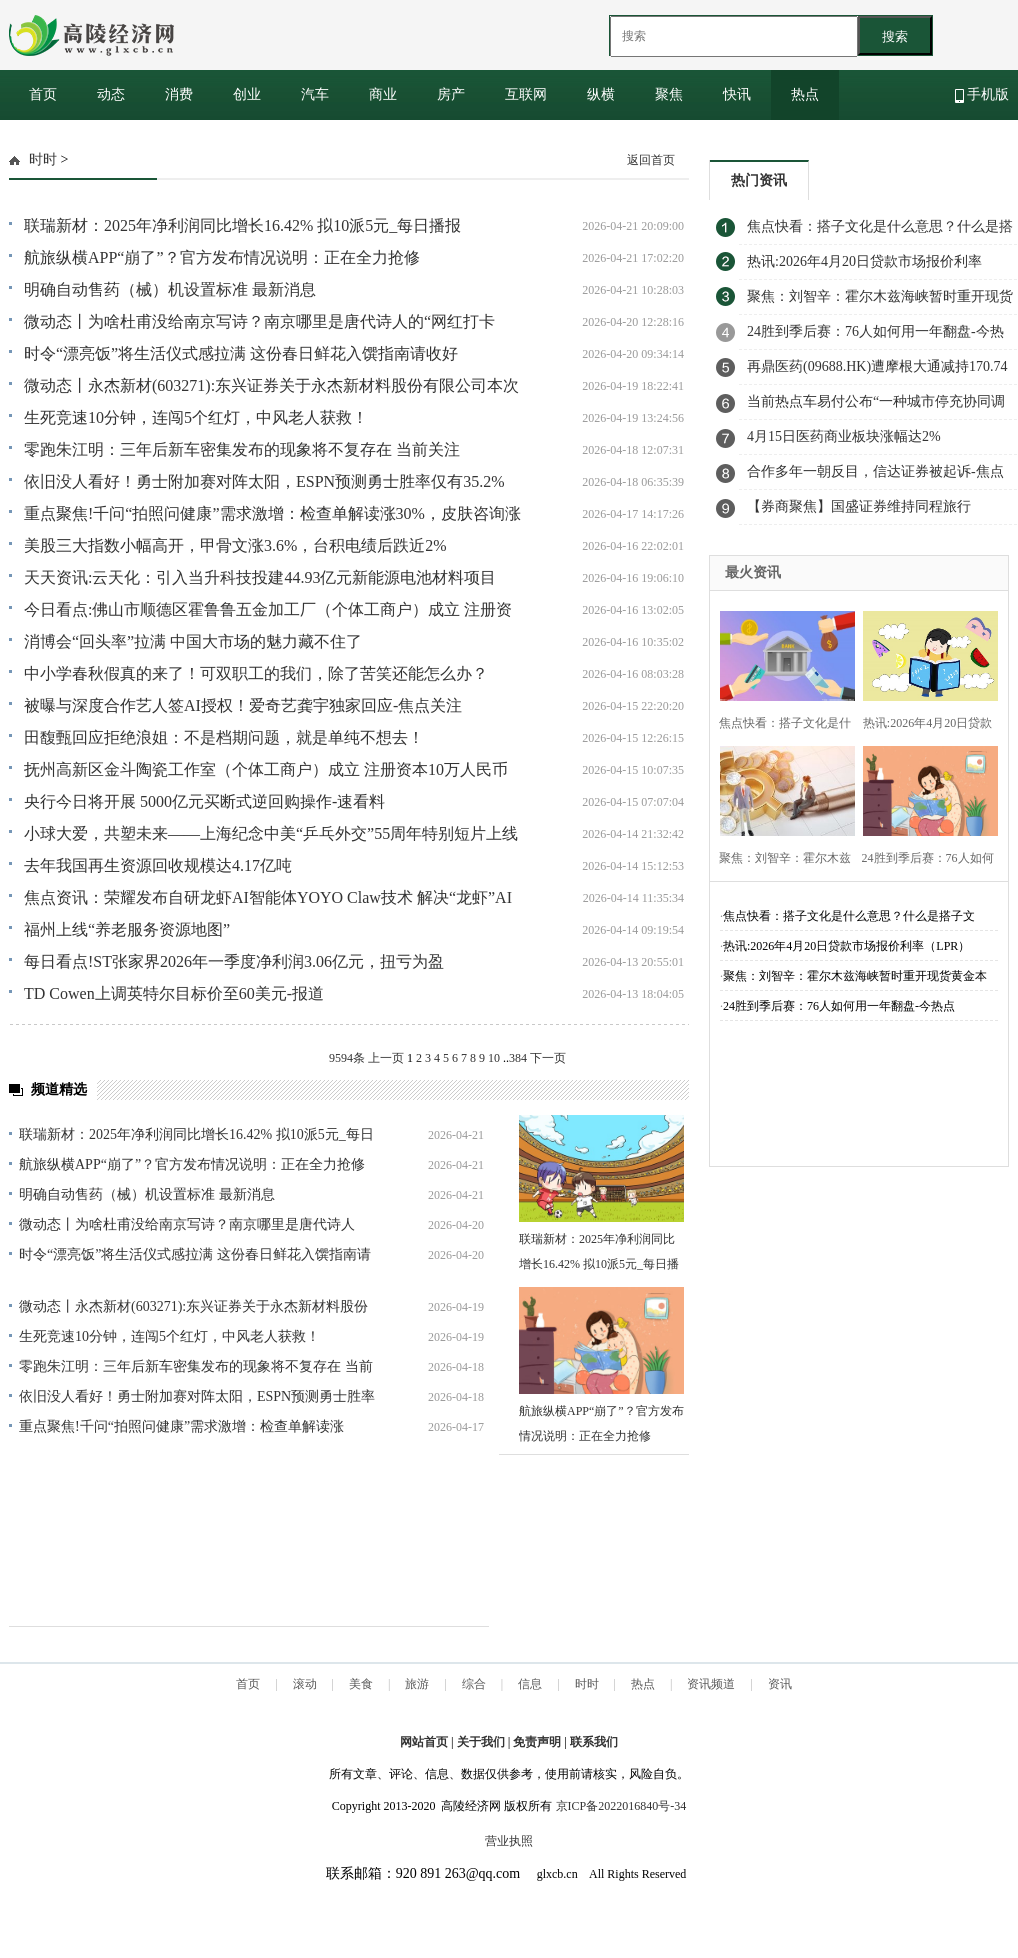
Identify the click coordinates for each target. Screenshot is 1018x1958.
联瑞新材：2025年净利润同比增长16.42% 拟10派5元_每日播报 (242, 225)
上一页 (386, 1058)
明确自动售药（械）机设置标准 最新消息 (170, 289)
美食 (361, 1684)
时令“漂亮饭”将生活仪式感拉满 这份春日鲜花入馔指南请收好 (241, 353)
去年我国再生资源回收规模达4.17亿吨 (158, 865)
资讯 (780, 1684)
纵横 (601, 94)
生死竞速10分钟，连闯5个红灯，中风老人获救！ (196, 417)
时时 (43, 159)
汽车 (315, 94)
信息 (530, 1684)
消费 (179, 94)
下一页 (548, 1058)
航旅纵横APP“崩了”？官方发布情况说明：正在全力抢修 (222, 257)
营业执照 (509, 1841)
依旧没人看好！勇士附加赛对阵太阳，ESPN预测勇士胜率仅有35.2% (264, 481)
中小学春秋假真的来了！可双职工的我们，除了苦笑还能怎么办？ (256, 673)
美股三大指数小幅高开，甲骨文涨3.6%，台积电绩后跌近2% (235, 545)
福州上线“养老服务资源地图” (127, 929)
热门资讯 (759, 180)
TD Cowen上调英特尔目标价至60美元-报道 (174, 993)
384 (518, 1058)
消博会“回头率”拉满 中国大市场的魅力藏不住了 (193, 641)
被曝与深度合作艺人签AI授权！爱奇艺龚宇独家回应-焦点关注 (243, 705)
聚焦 (669, 94)
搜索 (895, 36)
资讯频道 (711, 1684)
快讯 (737, 94)
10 (494, 1058)
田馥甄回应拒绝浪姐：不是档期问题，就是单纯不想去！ (224, 737)
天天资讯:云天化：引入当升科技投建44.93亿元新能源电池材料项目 (260, 577)
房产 (451, 94)
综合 (474, 1684)
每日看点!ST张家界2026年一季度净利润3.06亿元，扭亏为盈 (234, 961)
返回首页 (651, 160)
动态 (111, 94)
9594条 (347, 1058)
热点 (805, 94)
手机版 (982, 95)
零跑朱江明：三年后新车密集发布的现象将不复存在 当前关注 (242, 449)
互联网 (526, 94)
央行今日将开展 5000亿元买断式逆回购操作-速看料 (204, 801)
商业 (383, 94)
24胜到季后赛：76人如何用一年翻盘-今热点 (839, 1006)
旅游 (417, 1684)
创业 (247, 94)
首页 (43, 94)
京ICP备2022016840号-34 (621, 1806)
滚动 (305, 1684)
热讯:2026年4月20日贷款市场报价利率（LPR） (846, 946)
